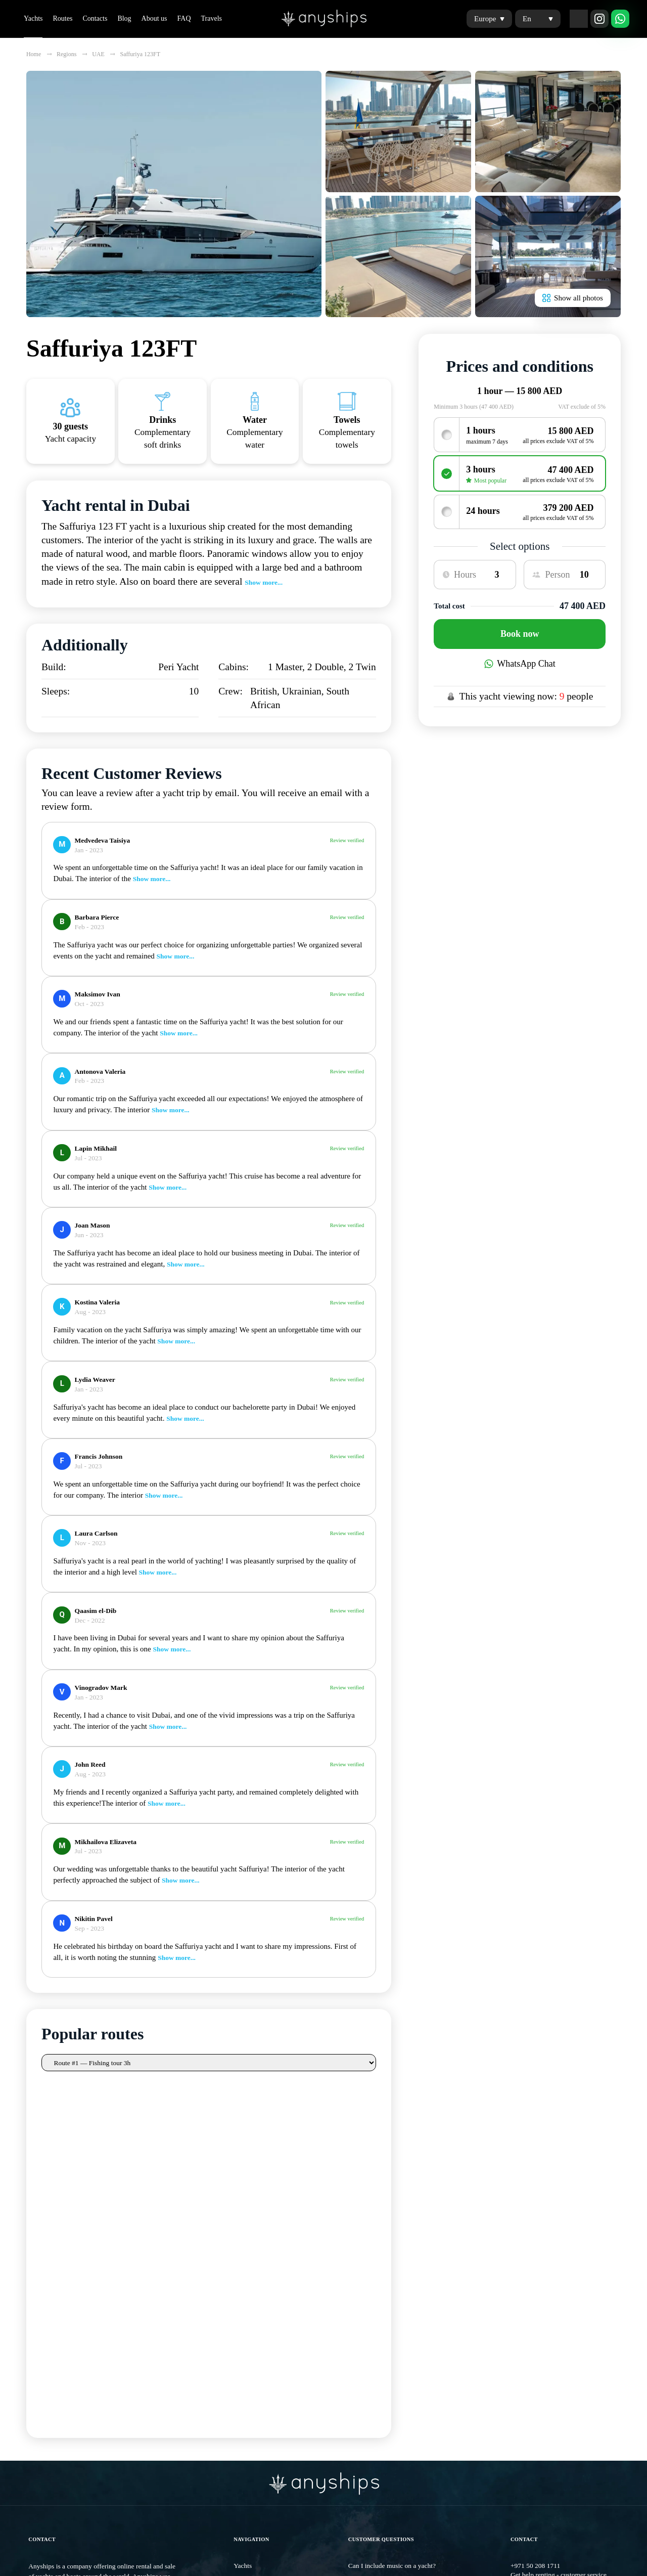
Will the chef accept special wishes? (397, 2254)
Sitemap (39, 2378)
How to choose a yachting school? (395, 2299)
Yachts (33, 18)
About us (154, 18)
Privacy (244, 2378)
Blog (124, 18)
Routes (62, 18)
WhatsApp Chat (520, 664)
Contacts (94, 18)
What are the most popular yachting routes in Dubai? (420, 2269)
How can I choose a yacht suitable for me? (406, 2284)
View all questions (374, 2315)
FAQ (184, 18)
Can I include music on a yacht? (392, 2239)
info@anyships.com (538, 2268)
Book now (519, 634)
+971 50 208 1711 (535, 2239)
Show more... (264, 582)
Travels (211, 18)
